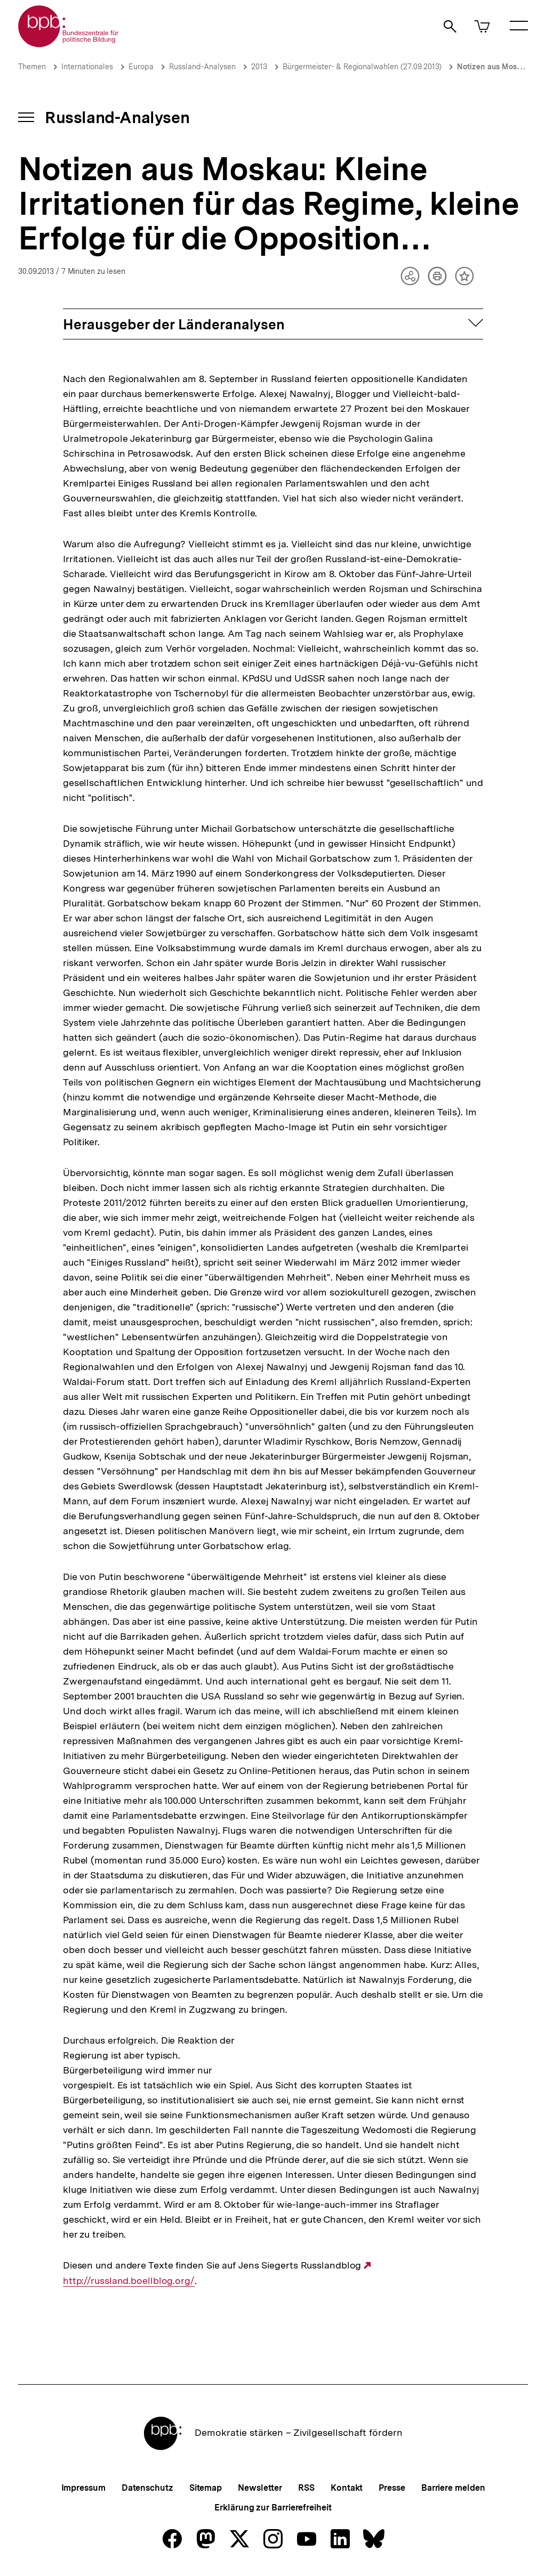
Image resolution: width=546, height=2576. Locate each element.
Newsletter (260, 2488)
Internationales (87, 66)
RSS (306, 2488)
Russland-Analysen (202, 66)
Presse (392, 2488)
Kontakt (347, 2488)
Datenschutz (147, 2488)
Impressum (83, 2488)
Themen (32, 66)
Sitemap (205, 2488)
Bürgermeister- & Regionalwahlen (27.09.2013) (362, 66)
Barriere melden (453, 2488)
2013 (259, 66)
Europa (141, 66)
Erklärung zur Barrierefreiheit (272, 2507)
